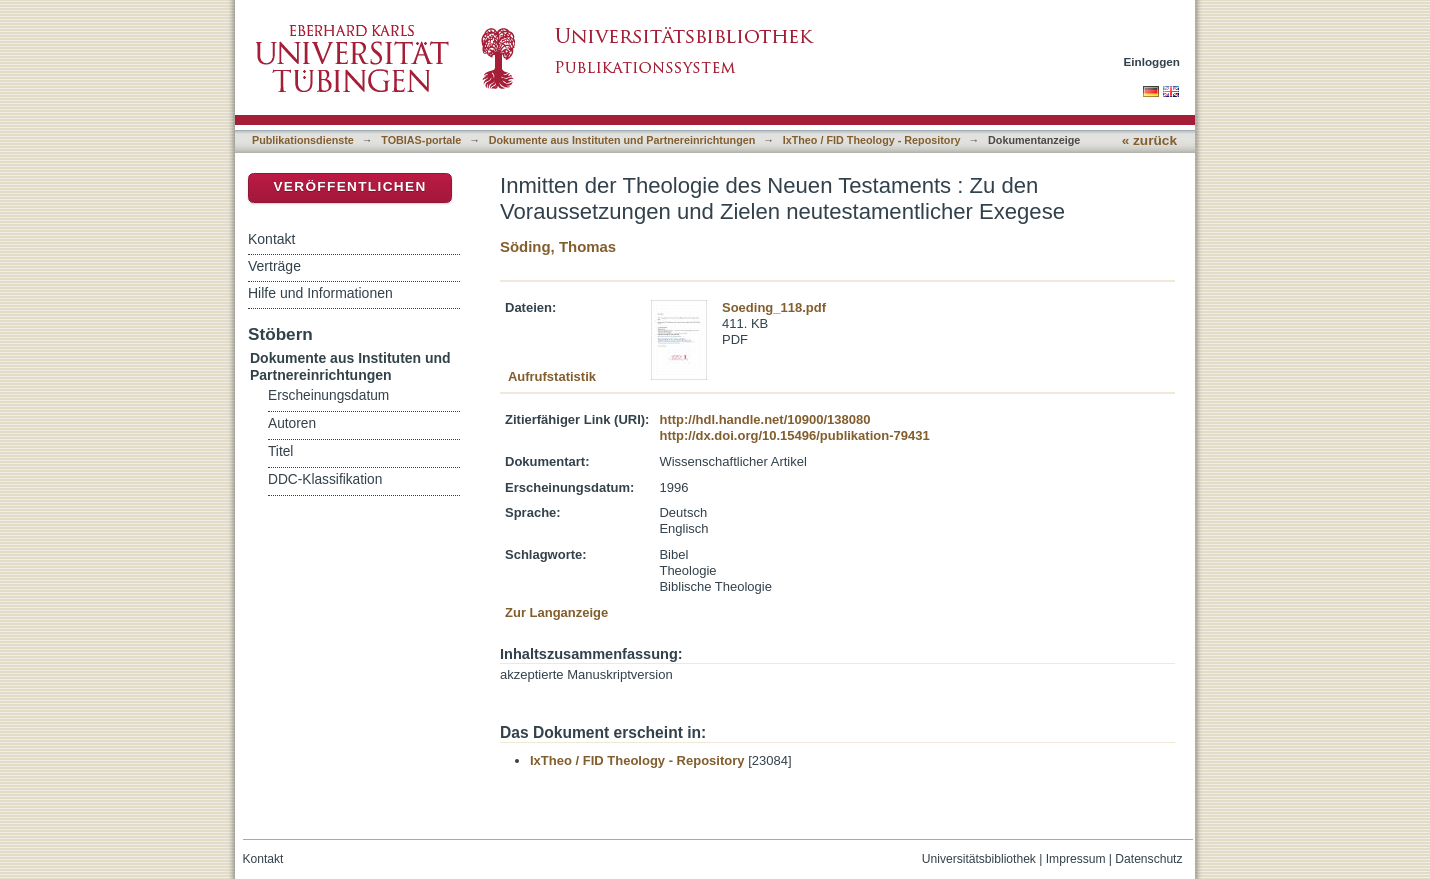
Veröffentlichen (349, 186)
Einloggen (1152, 61)
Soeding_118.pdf (774, 307)
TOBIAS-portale (421, 140)
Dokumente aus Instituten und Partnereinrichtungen (622, 140)
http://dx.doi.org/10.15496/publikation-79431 (794, 435)
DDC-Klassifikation (325, 479)
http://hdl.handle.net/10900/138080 (764, 419)
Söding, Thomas (558, 246)
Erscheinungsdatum (328, 395)
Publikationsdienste (303, 140)
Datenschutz (1148, 859)
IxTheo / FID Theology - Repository (872, 140)
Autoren (292, 423)
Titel (280, 451)
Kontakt (271, 239)
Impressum (1076, 859)
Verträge (274, 266)
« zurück (1149, 140)
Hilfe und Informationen (320, 293)
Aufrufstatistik (552, 376)
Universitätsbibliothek (979, 859)
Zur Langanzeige (556, 612)
